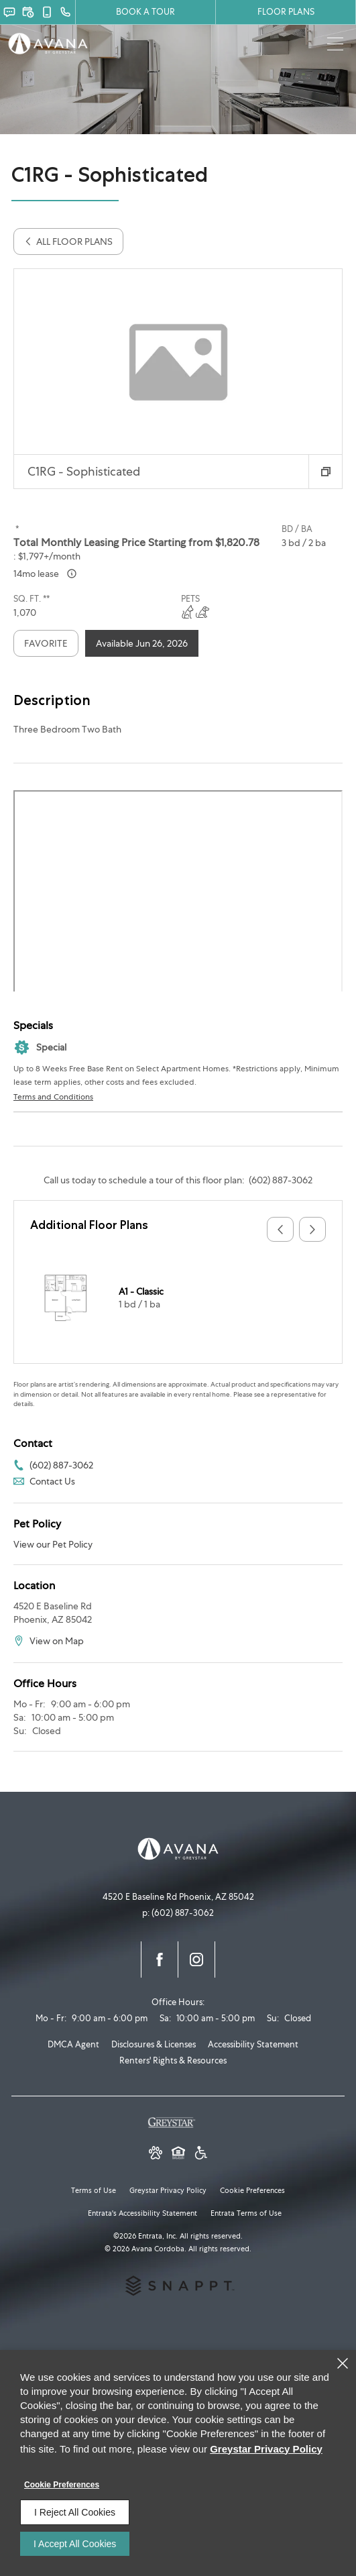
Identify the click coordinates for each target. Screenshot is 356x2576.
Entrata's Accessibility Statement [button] (142, 2213)
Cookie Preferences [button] (252, 2190)
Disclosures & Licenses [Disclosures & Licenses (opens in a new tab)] (153, 2044)
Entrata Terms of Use (246, 2213)
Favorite (46, 643)
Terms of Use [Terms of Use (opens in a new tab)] (93, 2190)
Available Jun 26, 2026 (142, 643)
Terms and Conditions (53, 1096)
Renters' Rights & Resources (173, 2060)
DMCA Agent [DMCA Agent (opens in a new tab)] (73, 2044)
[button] (9, 12)
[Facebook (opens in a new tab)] (160, 1959)
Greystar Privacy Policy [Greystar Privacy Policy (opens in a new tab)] (167, 2190)
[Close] (343, 2363)
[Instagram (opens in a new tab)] (196, 1959)
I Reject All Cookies (74, 2512)
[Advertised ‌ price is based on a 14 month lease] (72, 574)
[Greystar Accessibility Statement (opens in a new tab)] (201, 2154)
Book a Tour (145, 11)
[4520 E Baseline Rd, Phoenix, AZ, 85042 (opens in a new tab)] (178, 1897)
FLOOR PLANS (285, 11)
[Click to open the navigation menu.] (335, 45)
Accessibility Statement (253, 2044)
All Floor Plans (68, 241)
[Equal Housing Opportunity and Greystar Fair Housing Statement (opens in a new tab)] (178, 2154)
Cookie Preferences (61, 2484)
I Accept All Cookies (75, 2543)
